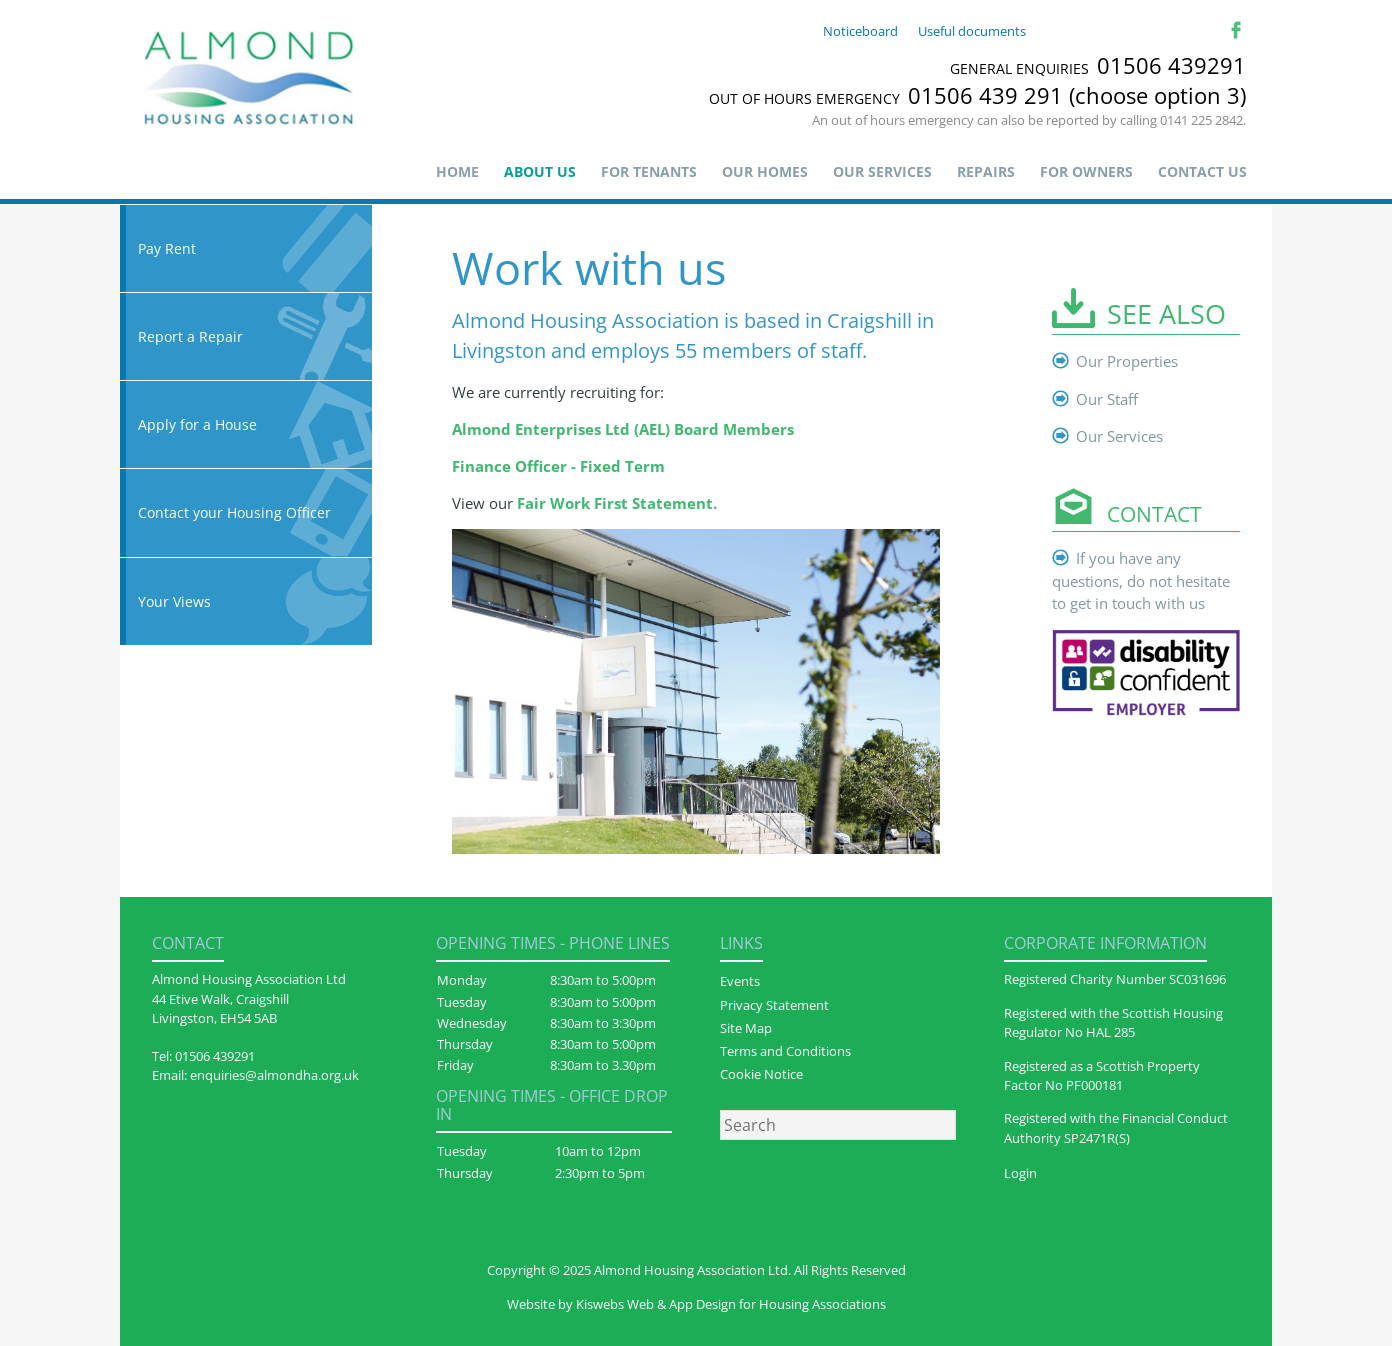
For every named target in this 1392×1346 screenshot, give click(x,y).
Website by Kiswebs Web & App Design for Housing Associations (696, 1304)
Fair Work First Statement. (617, 503)
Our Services (882, 171)
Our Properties (1127, 361)
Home (457, 171)
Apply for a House (246, 424)
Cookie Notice (761, 1074)
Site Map (746, 1028)
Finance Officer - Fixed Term (558, 466)
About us (540, 171)
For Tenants (649, 171)
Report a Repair (246, 336)
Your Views (246, 601)
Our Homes (765, 171)
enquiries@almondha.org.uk (274, 1075)
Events (740, 981)
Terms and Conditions (785, 1051)
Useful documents (972, 31)
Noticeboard (860, 31)
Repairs (986, 171)
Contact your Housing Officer (246, 512)
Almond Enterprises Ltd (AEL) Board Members (623, 429)
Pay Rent (246, 248)
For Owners (1086, 171)
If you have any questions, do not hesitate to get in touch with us (1141, 581)
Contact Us (1202, 171)
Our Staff (1107, 399)
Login (1020, 1173)
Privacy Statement (774, 1005)
